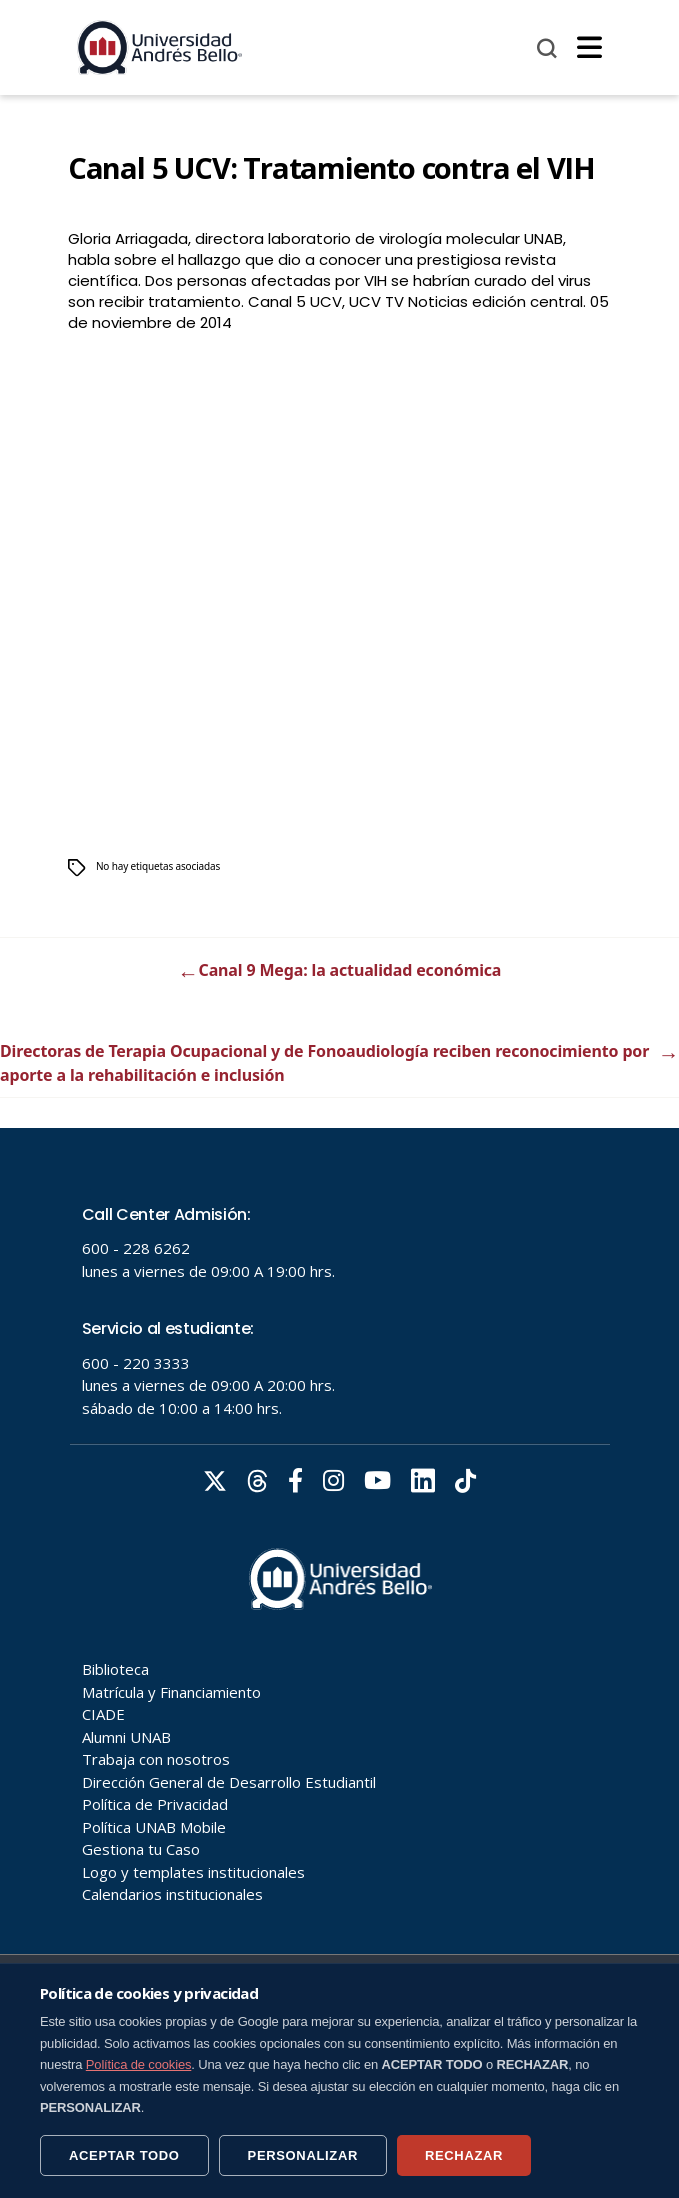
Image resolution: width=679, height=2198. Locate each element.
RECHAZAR (464, 2155)
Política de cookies (139, 2064)
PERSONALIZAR (303, 2155)
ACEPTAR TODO (124, 2155)
